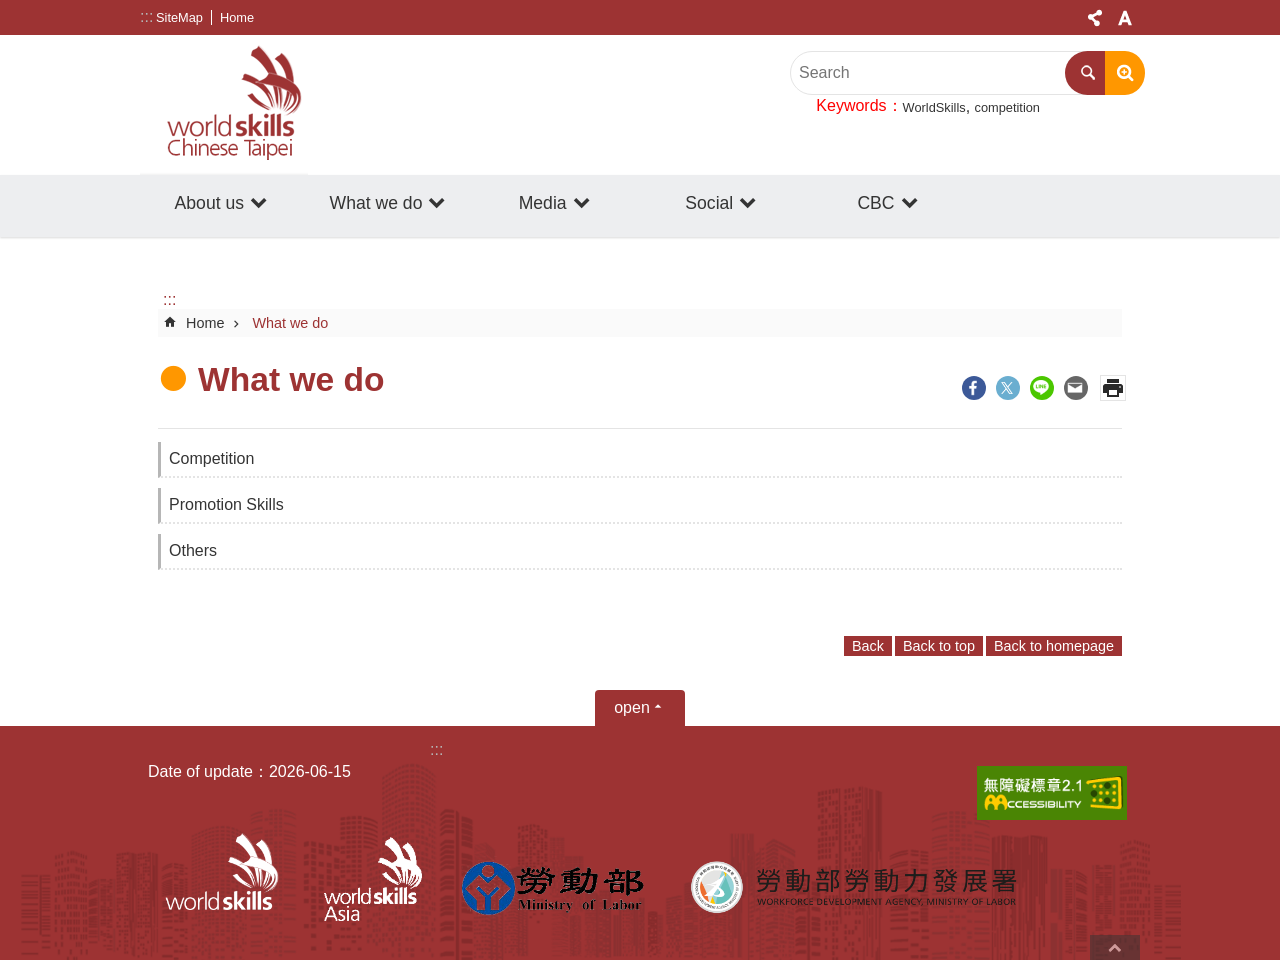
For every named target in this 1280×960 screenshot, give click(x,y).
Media (543, 203)
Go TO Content (10, 10)
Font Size (1125, 18)
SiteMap (179, 17)
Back (868, 646)
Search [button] (1087, 73)
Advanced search (1125, 73)
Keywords (851, 105)
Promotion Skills (226, 504)
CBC (875, 203)
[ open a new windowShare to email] (1076, 388)
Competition (211, 458)
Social (709, 203)
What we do (376, 203)
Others (193, 550)
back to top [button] (1115, 947)
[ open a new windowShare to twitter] (1008, 388)
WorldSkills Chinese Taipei (224, 105)
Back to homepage (1054, 646)
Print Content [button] (1113, 388)
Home (237, 17)
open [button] (632, 707)
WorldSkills (934, 107)
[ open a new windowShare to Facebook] (974, 388)
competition (1007, 107)
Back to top (939, 646)
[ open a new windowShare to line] (1042, 388)
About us (209, 203)
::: (146, 16)
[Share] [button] (1095, 18)
